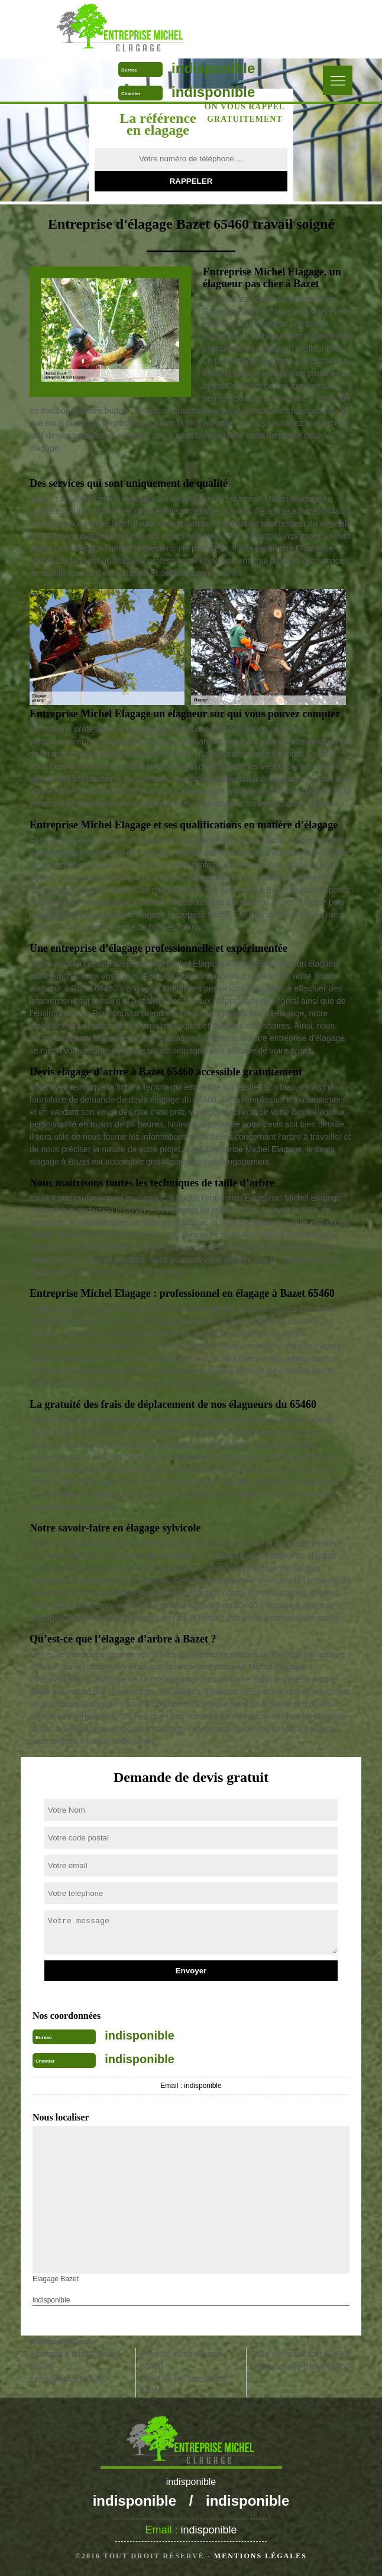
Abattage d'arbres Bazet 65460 (74, 2360)
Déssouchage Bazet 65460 (299, 2366)
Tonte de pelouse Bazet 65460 (183, 2385)
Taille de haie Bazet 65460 (298, 2354)
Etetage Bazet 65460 (68, 2378)
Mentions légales (260, 2556)
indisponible (213, 68)
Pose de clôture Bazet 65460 (180, 2360)
